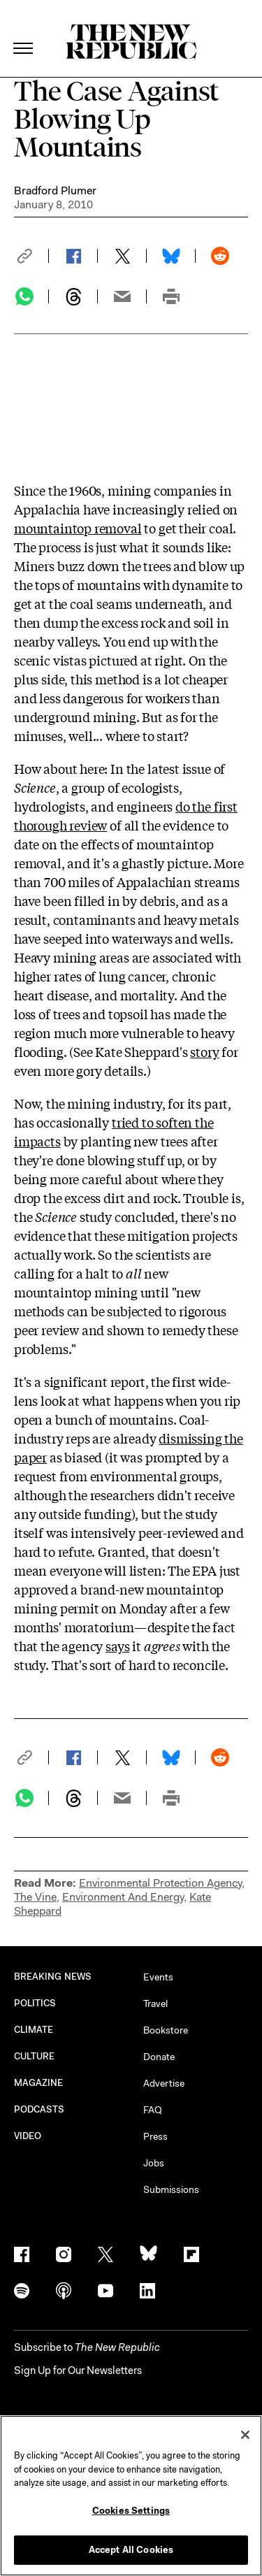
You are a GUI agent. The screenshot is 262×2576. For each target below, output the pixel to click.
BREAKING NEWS (53, 1977)
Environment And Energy (123, 1897)
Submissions (171, 2189)
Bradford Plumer (55, 190)
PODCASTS (39, 2109)
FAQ (152, 2109)
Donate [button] (159, 2056)
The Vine (35, 1897)
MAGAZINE (39, 2083)
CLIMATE (34, 2030)
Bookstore (165, 2030)
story (204, 1051)
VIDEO (27, 2136)
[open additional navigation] (23, 31)
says (117, 1645)
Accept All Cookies (131, 2550)
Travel (155, 2003)
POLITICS (35, 2003)
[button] (31, 255)
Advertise (163, 2083)
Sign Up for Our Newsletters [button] (78, 2370)
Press (155, 2136)
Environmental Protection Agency (160, 1883)
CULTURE (34, 2056)
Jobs (153, 2163)
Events (158, 1977)
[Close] (245, 2434)
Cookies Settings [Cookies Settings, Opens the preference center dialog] (131, 2511)
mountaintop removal (78, 528)
